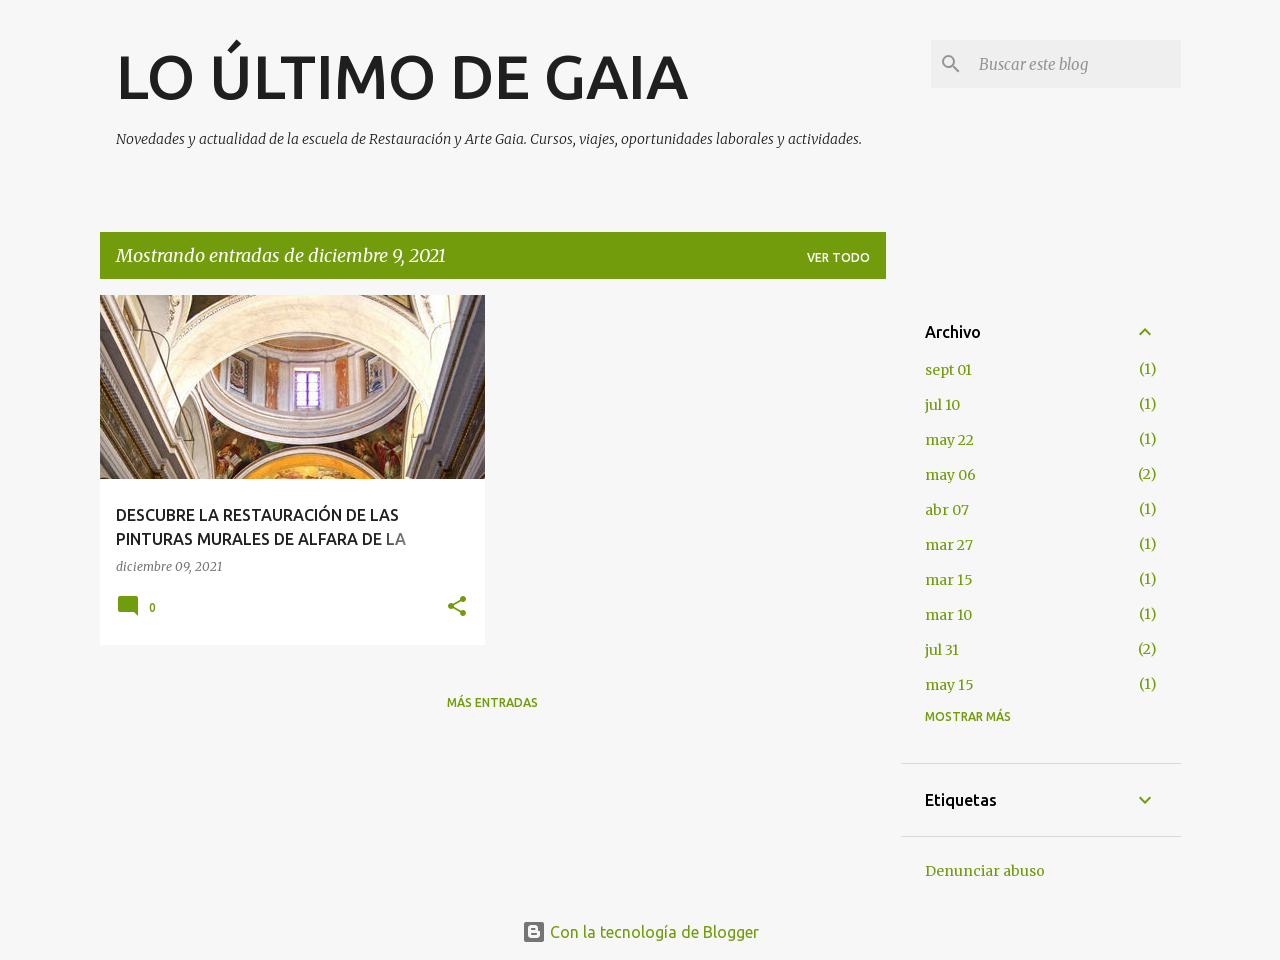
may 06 (950, 475)
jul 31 (942, 650)
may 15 (949, 685)
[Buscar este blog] (1076, 64)
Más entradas (492, 702)
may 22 (949, 440)
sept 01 (948, 370)
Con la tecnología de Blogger (640, 932)
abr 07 (947, 510)
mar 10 (948, 615)
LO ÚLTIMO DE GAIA (402, 76)
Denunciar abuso (985, 871)
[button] (457, 607)
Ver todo (838, 257)
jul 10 (942, 405)
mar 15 (949, 580)
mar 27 (949, 545)
